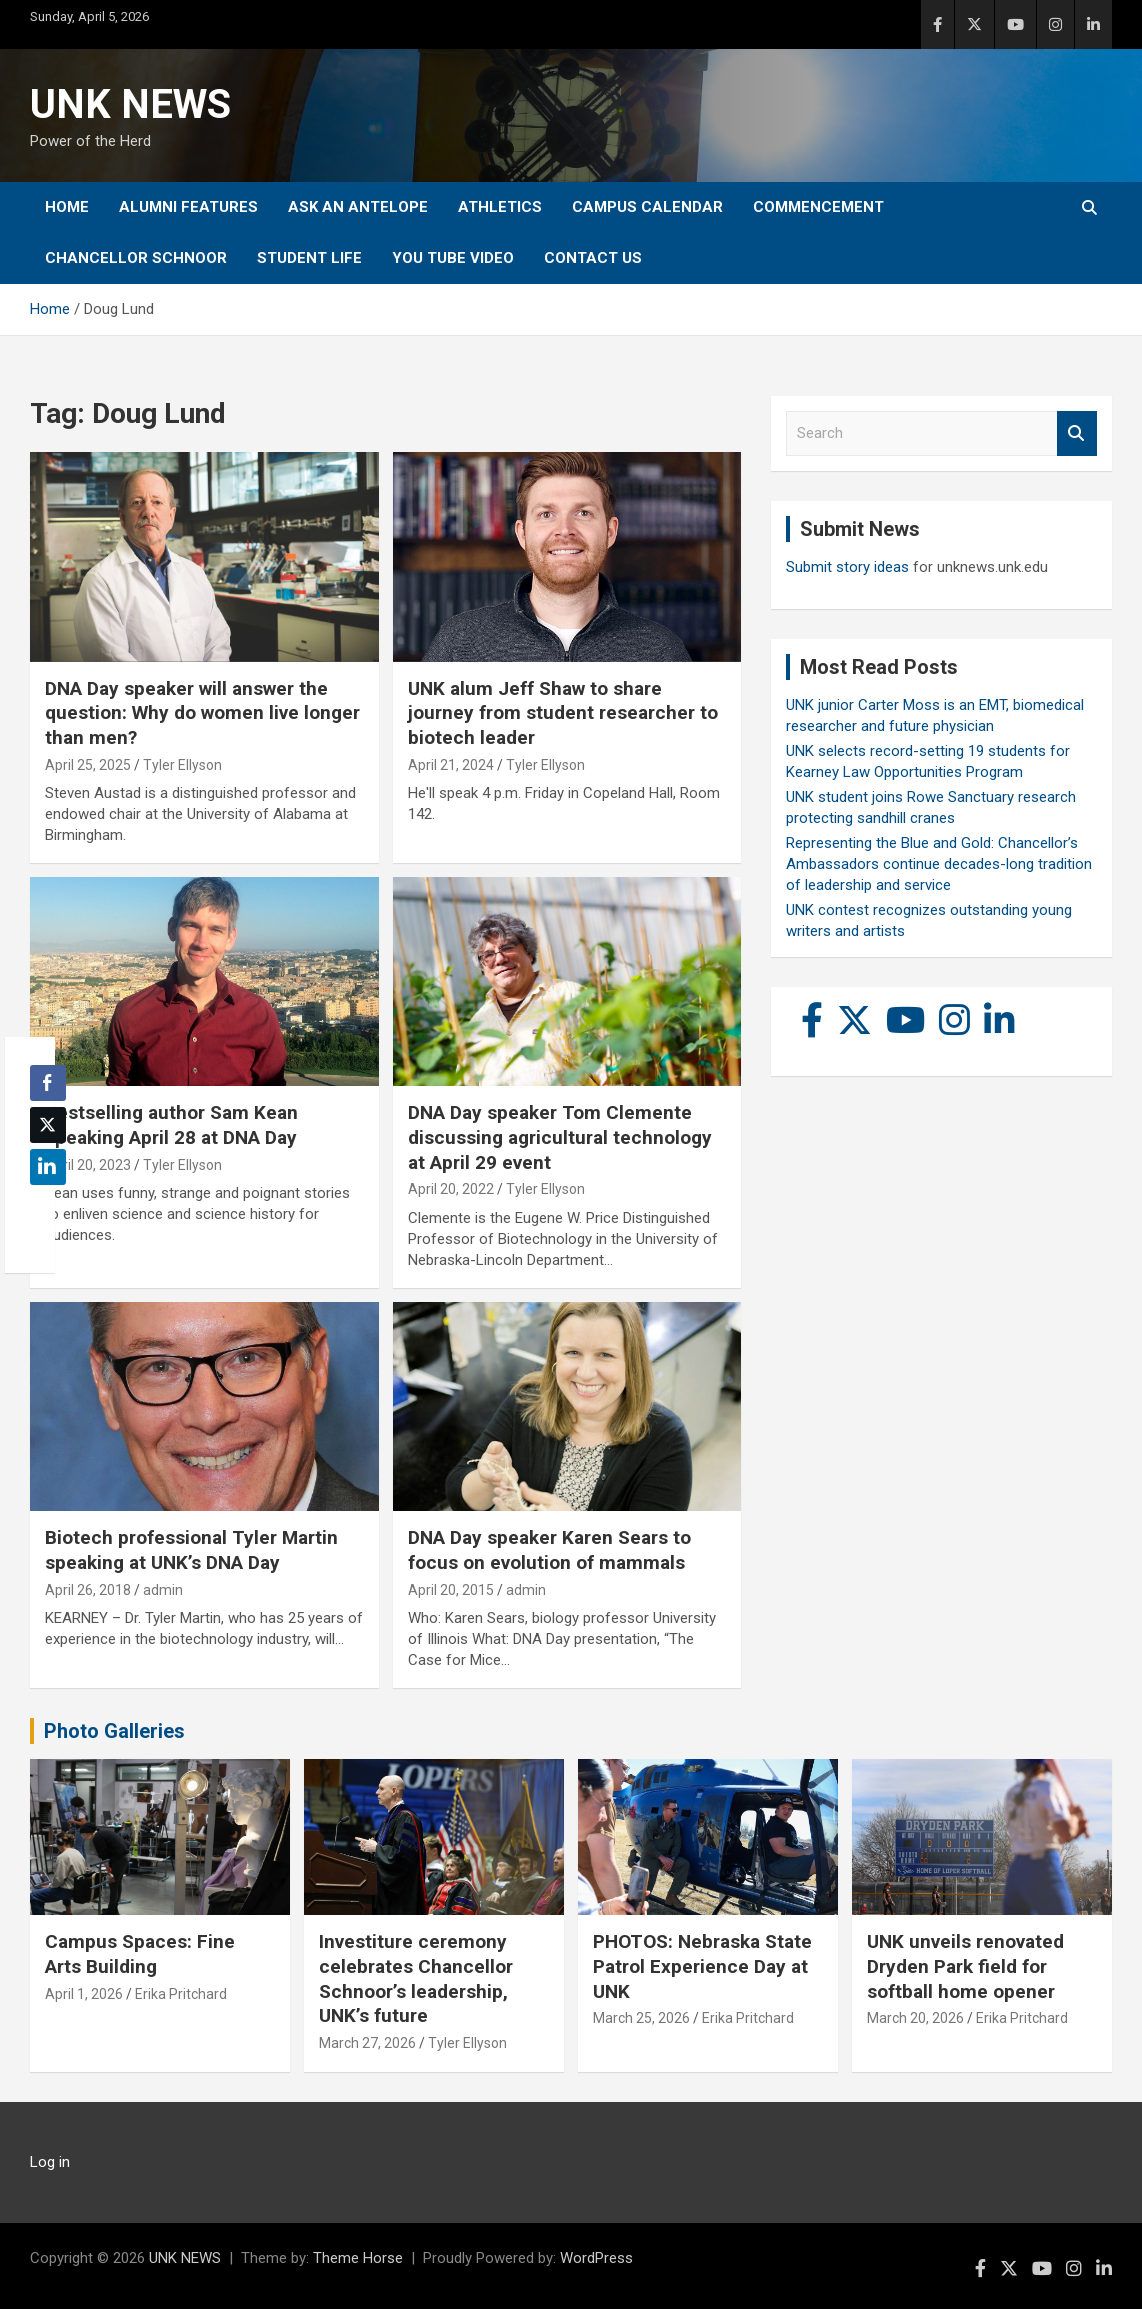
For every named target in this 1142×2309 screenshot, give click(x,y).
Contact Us (593, 258)
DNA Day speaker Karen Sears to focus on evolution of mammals (549, 1550)
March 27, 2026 (367, 2043)
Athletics (500, 207)
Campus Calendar (647, 207)
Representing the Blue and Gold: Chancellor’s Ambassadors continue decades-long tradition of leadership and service (939, 864)
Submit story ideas (847, 567)
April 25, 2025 (88, 765)
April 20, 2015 (451, 1590)
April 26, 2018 (88, 1590)
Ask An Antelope (358, 207)
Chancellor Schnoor (136, 258)
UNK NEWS (130, 104)
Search (1077, 433)
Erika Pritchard (181, 1994)
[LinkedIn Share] (48, 1167)
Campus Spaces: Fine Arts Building (140, 1954)
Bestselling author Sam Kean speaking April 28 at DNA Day (171, 1125)
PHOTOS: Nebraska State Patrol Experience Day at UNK (702, 1966)
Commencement (818, 207)
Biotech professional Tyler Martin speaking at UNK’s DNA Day (191, 1550)
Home (67, 207)
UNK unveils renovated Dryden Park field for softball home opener (965, 1966)
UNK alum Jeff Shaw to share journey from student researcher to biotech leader (563, 713)
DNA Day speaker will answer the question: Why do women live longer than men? (202, 713)
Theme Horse (358, 2258)
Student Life (309, 258)
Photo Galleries (114, 1731)
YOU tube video (453, 258)
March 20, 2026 (915, 2018)
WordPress (596, 2258)
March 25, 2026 (641, 2018)
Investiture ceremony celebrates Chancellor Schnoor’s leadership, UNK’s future (416, 1978)
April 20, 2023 (88, 1165)
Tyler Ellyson (182, 765)
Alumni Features (188, 207)
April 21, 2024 (451, 765)
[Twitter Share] (48, 1125)
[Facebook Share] (48, 1083)
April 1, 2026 (84, 1994)
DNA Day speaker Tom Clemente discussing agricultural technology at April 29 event (560, 1137)
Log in (50, 2162)
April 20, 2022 (451, 1189)
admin (163, 1590)
